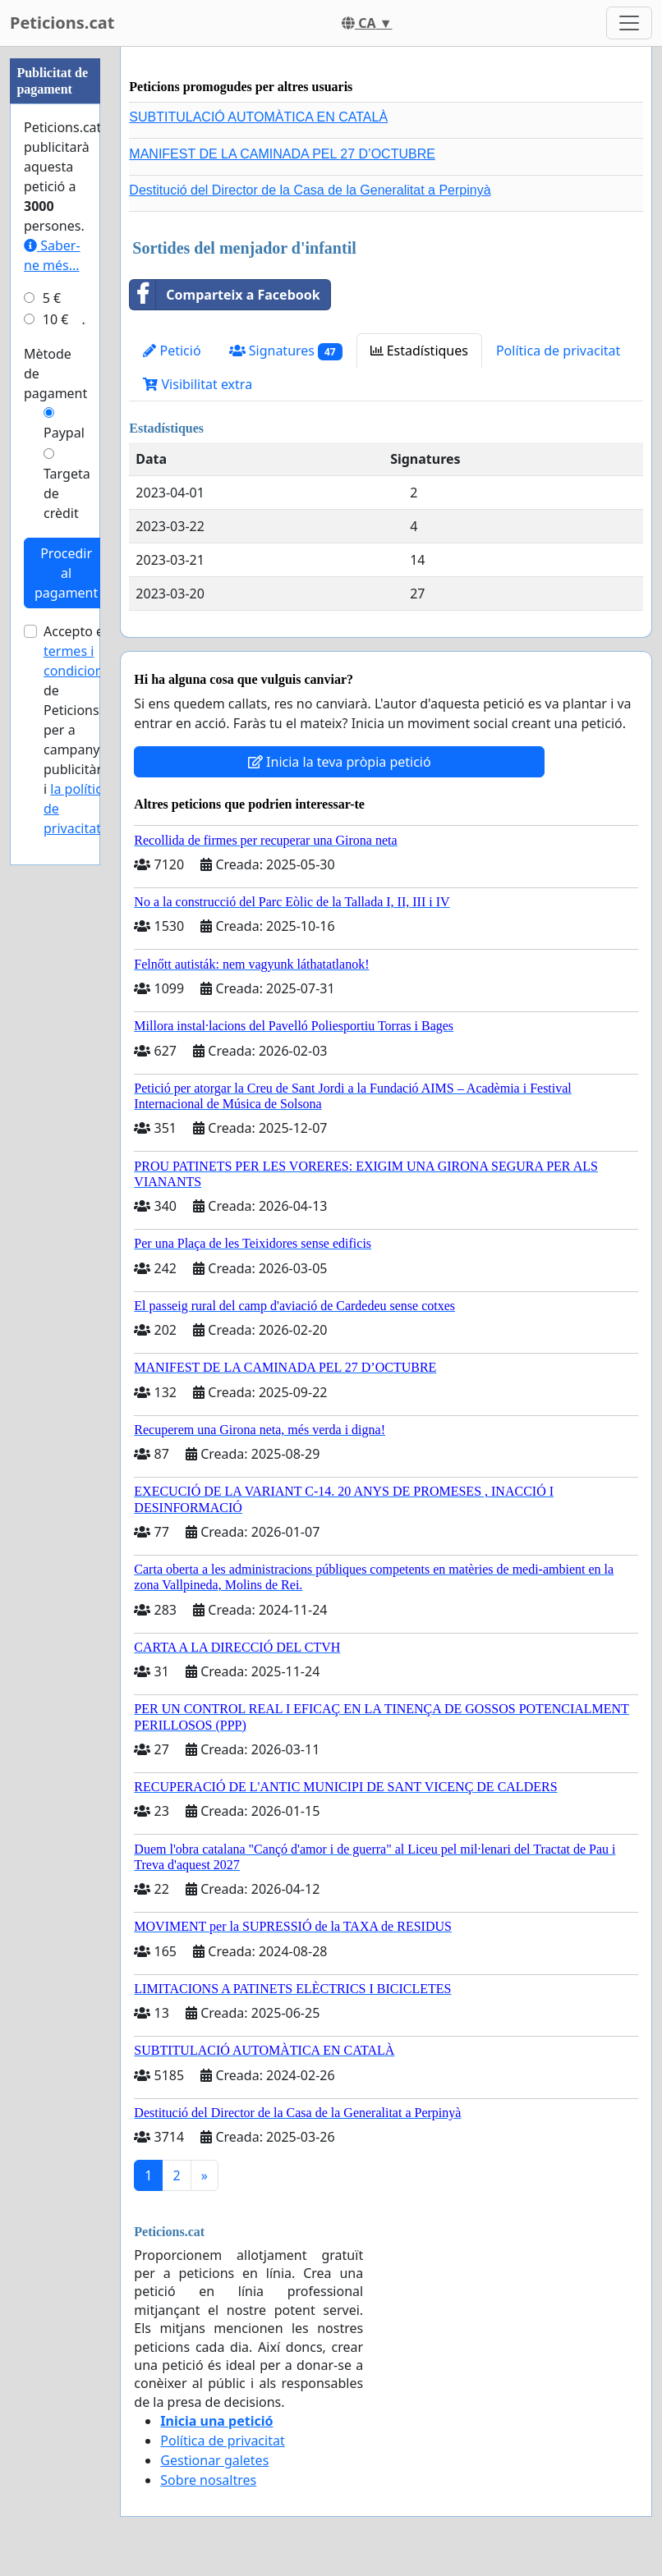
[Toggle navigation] (629, 23)
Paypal (64, 433)
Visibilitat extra (197, 384)
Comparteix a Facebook (225, 294)
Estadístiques (419, 350)
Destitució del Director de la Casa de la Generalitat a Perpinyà (309, 190)
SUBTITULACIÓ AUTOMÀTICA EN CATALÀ (258, 117)
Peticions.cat (62, 22)
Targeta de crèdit (67, 493)
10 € (56, 319)
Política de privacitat (558, 350)
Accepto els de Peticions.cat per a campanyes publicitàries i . (82, 729)
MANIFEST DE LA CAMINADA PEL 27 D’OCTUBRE (282, 154)
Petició (171, 350)
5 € (52, 298)
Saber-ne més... (52, 255)
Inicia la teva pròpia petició (339, 762)
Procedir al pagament (66, 573)
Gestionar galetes (214, 2460)
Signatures (285, 350)
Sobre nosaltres (208, 2480)
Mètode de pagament (55, 373)
